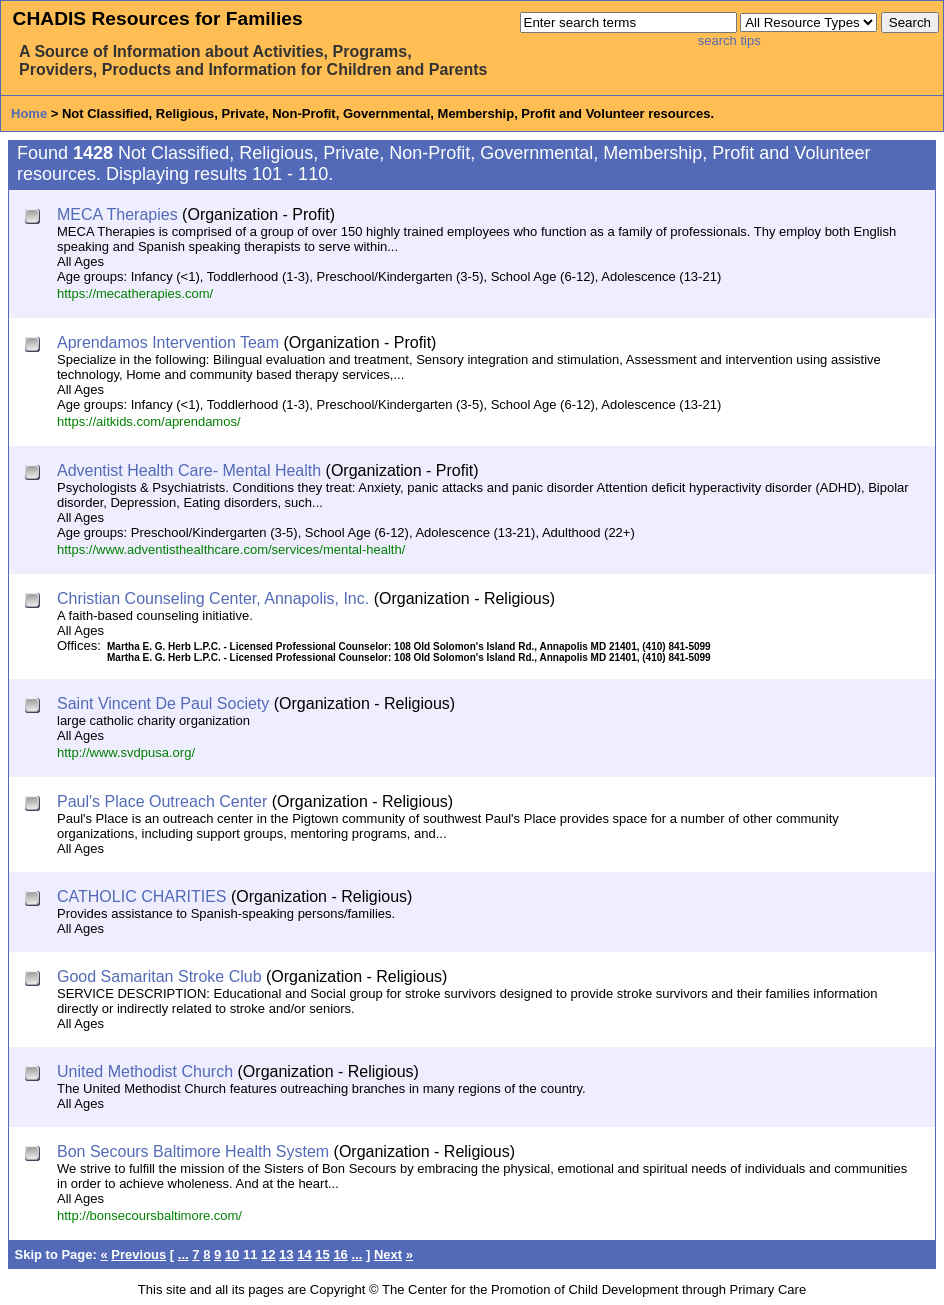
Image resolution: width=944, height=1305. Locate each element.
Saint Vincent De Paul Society (163, 703)
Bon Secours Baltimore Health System (193, 1151)
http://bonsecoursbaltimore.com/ (149, 1215)
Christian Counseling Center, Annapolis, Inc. (213, 598)
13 (286, 1254)
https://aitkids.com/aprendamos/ (149, 421)
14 (304, 1254)
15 (322, 1254)
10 (232, 1254)
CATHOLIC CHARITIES (142, 896)
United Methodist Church (145, 1071)
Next (388, 1254)
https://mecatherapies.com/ (135, 293)
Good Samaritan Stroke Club (159, 976)
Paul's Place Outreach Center (162, 801)
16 (340, 1254)
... (183, 1254)
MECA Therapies (117, 214)
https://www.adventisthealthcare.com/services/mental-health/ (231, 549)
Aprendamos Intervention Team (168, 342)
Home (29, 113)
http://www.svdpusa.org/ (126, 752)
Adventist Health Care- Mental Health (189, 470)
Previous (138, 1254)
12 (268, 1254)
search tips (729, 40)
